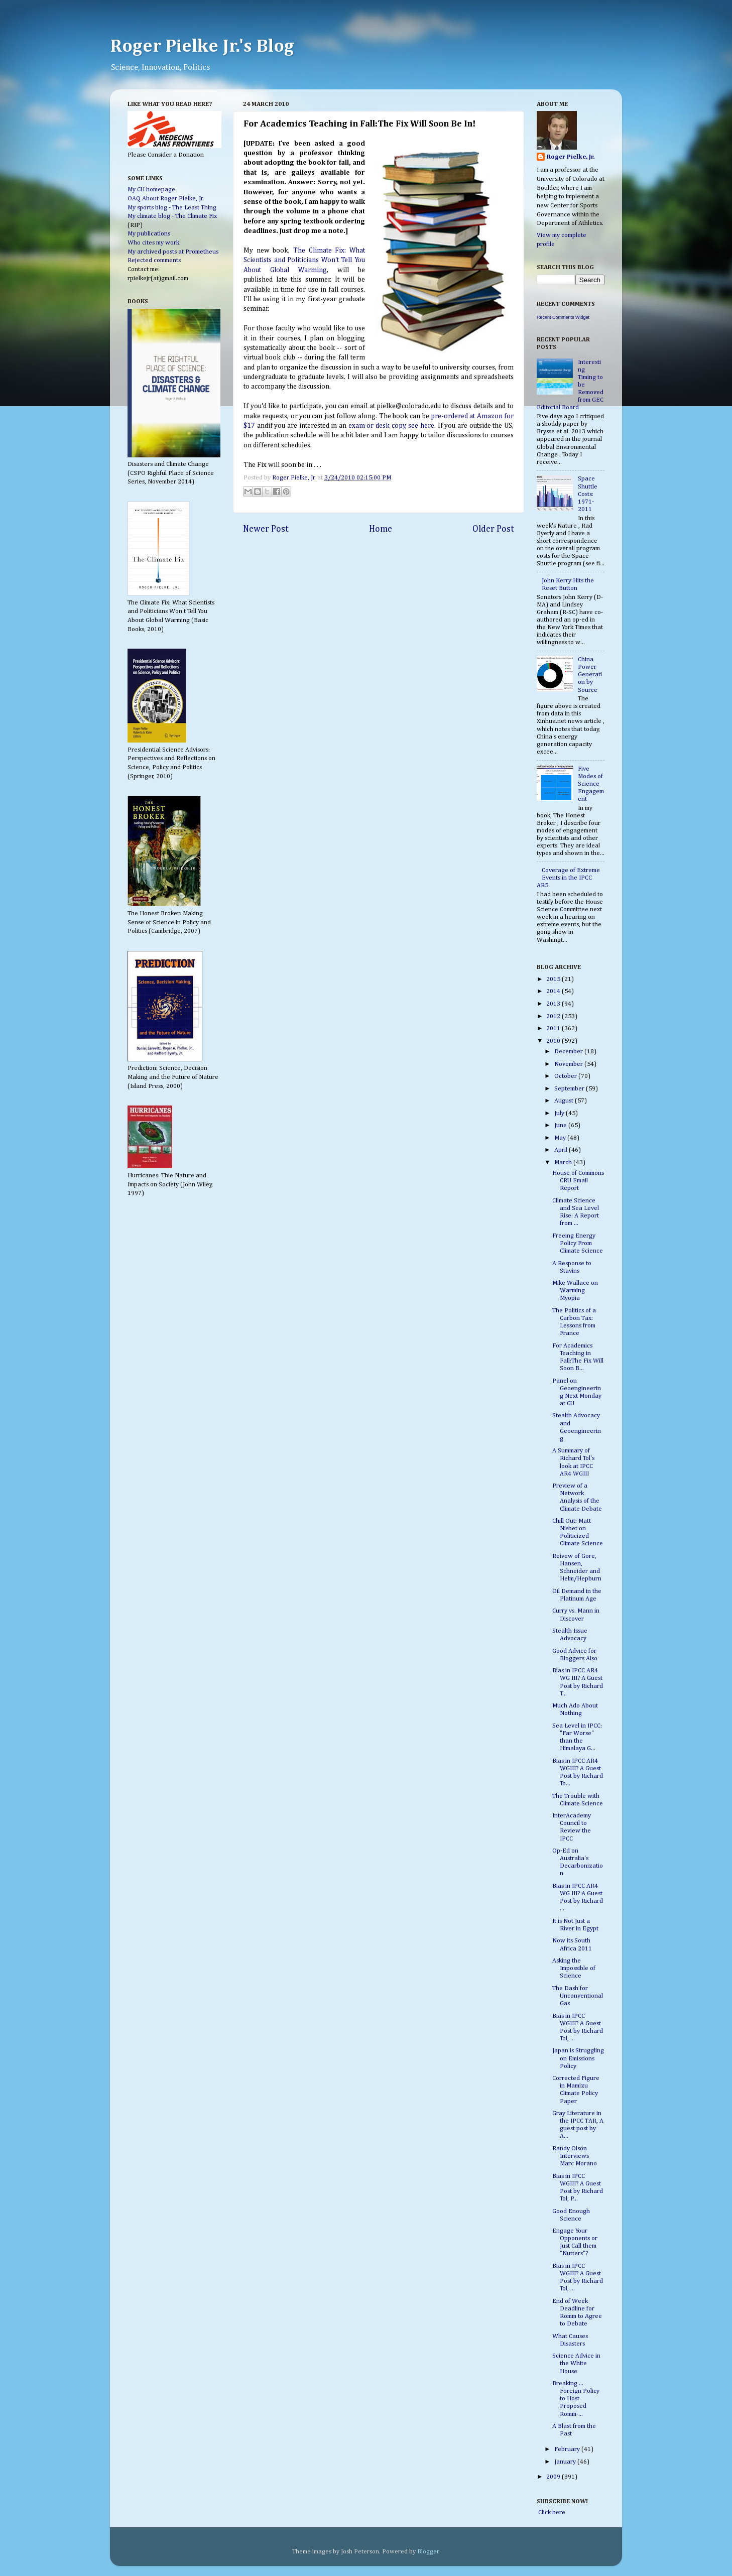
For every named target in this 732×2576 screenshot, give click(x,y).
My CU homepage (151, 189)
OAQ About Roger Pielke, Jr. (166, 198)
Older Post (493, 529)
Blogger (428, 2551)
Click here (551, 2512)
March (563, 1162)
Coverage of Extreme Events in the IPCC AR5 (568, 878)
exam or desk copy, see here (391, 425)
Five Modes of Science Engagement (591, 784)
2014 (554, 991)
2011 (554, 1028)
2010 (554, 1041)
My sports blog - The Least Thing (172, 207)
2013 (554, 1004)
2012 (554, 1016)
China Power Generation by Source (590, 674)
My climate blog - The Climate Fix (172, 216)
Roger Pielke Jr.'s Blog (202, 47)
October (566, 1076)
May (560, 1138)
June (561, 1125)
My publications (149, 233)
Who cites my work (153, 242)
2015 (554, 979)
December (569, 1051)
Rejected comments (154, 260)
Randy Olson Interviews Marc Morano (574, 2156)
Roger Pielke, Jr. (294, 477)
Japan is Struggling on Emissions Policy (578, 2058)
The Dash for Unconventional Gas (577, 1996)
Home (380, 529)
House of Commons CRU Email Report (578, 1180)
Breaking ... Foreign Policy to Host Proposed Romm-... (575, 2398)
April (561, 1150)
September (570, 1088)
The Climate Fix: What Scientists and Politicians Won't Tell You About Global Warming (304, 260)
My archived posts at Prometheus (173, 252)
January (565, 2462)
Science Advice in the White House (576, 2363)
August (564, 1100)
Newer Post (266, 529)
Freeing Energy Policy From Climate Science (577, 1243)
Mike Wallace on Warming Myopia (575, 1290)
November (569, 1064)
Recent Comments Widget (563, 317)
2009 (554, 2477)
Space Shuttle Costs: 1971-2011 (587, 493)
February (567, 2449)
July (560, 1113)
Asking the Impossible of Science (573, 1968)
